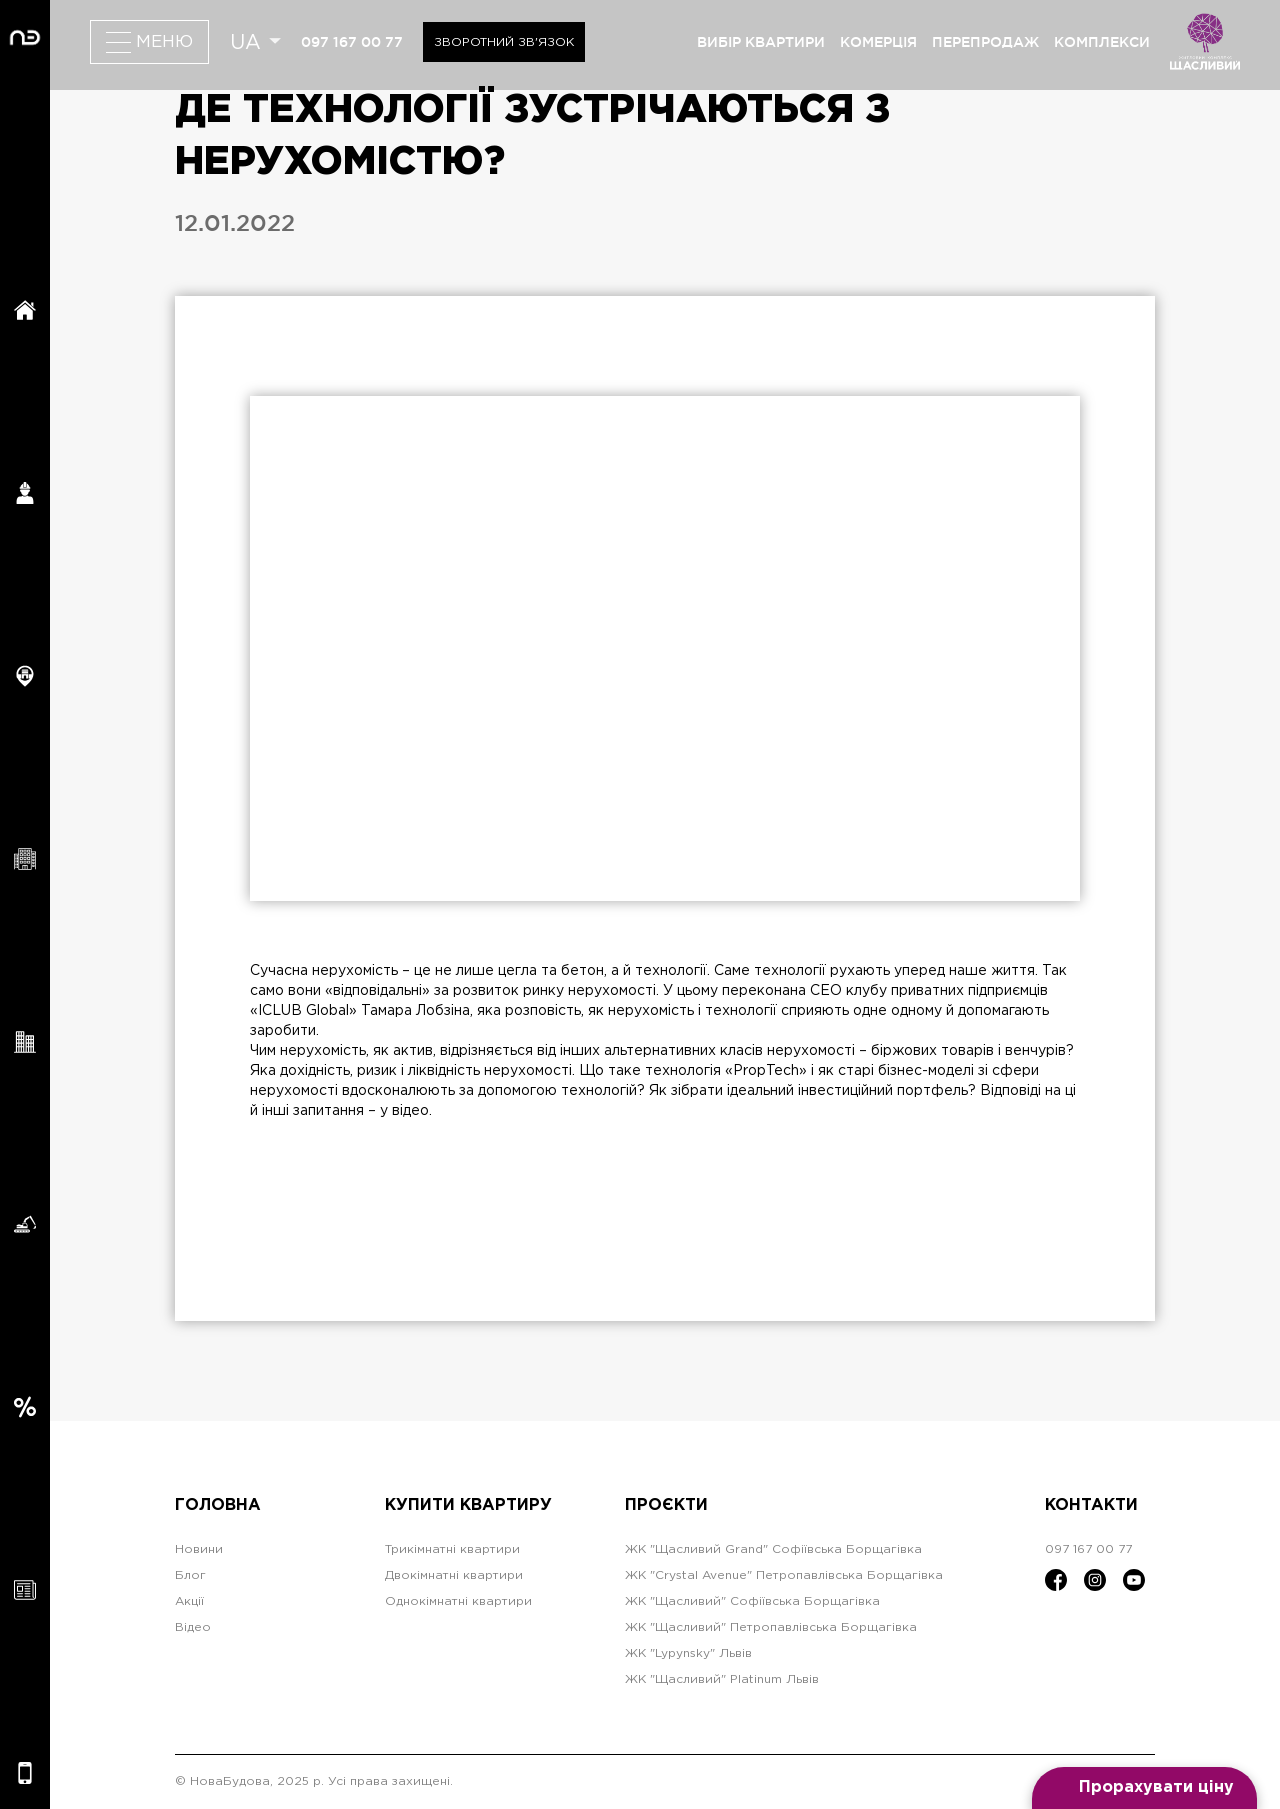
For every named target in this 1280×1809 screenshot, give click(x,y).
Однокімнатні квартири (458, 1601)
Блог (190, 1575)
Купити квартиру (468, 1505)
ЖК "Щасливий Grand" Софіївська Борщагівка (773, 1549)
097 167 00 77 (352, 42)
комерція (878, 42)
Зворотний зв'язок (504, 42)
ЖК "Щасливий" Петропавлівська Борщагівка (771, 1627)
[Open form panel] (1144, 1788)
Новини (199, 1549)
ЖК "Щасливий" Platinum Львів (722, 1679)
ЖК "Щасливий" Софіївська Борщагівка (752, 1601)
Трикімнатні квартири (452, 1549)
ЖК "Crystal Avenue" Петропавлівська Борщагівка (784, 1575)
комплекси (1102, 42)
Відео (193, 1627)
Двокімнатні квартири (454, 1575)
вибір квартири (761, 42)
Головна (218, 1505)
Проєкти (666, 1505)
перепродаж (985, 42)
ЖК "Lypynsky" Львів (688, 1653)
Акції (189, 1601)
